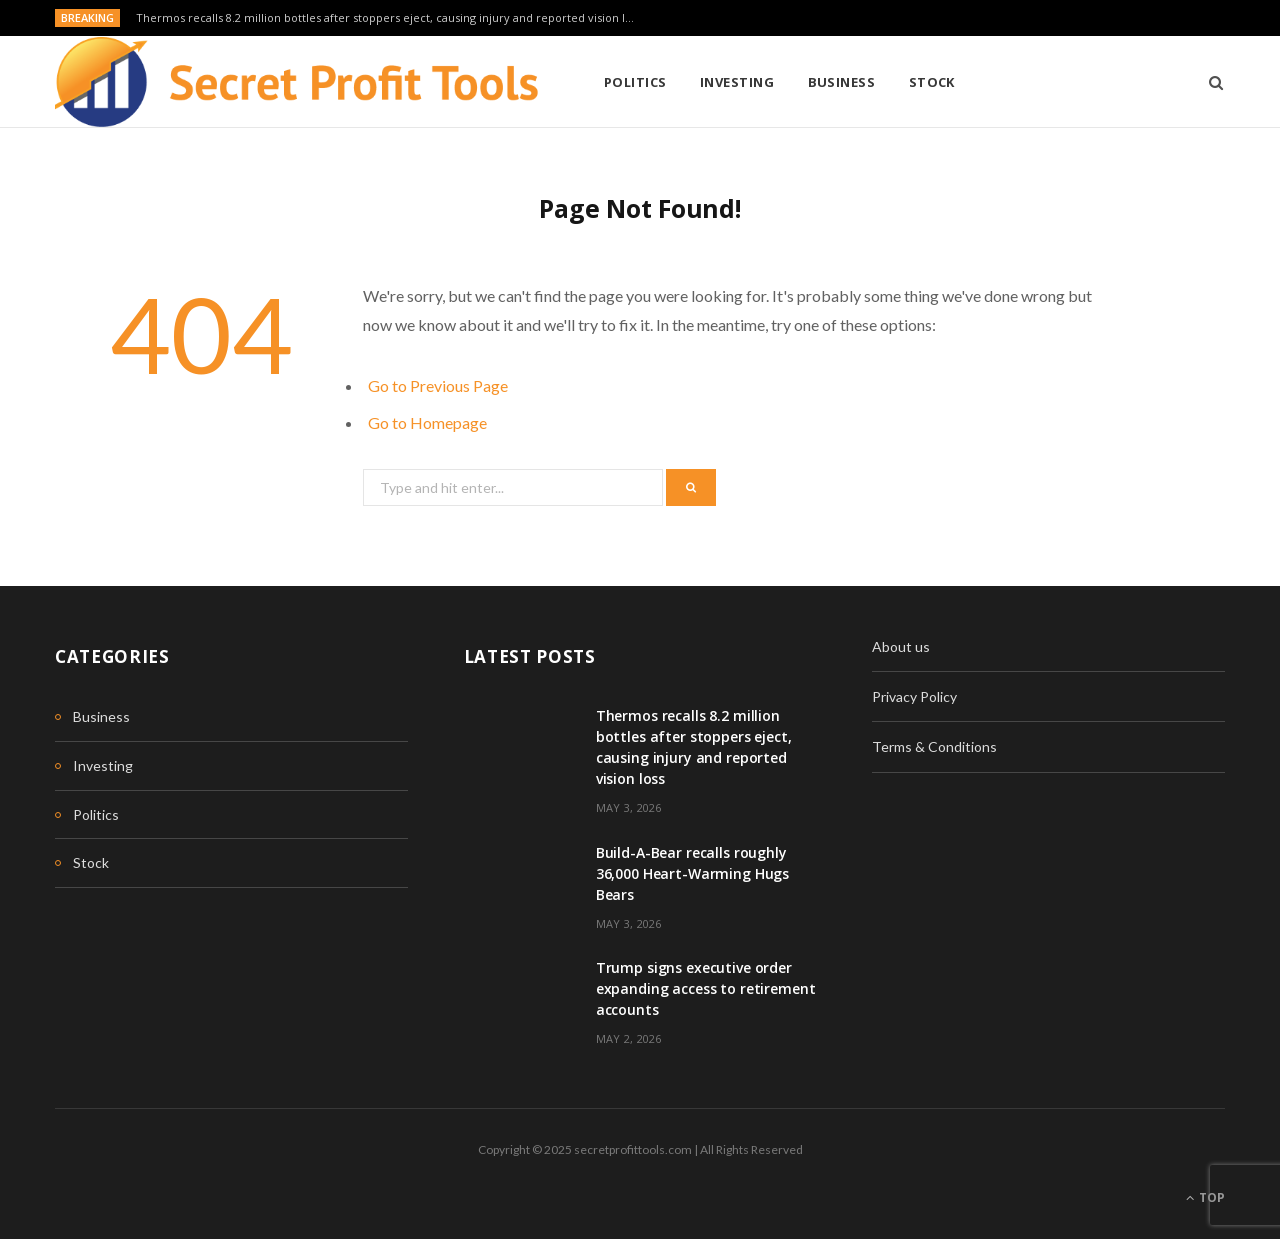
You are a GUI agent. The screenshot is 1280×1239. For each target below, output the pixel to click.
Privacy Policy (914, 696)
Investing (737, 82)
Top (1205, 1197)
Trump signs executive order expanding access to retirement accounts (706, 988)
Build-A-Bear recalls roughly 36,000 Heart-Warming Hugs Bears (693, 873)
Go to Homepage (427, 422)
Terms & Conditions (934, 746)
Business (842, 82)
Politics (635, 82)
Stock (932, 82)
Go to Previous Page (438, 385)
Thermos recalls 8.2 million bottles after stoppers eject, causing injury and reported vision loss (389, 18)
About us (901, 646)
